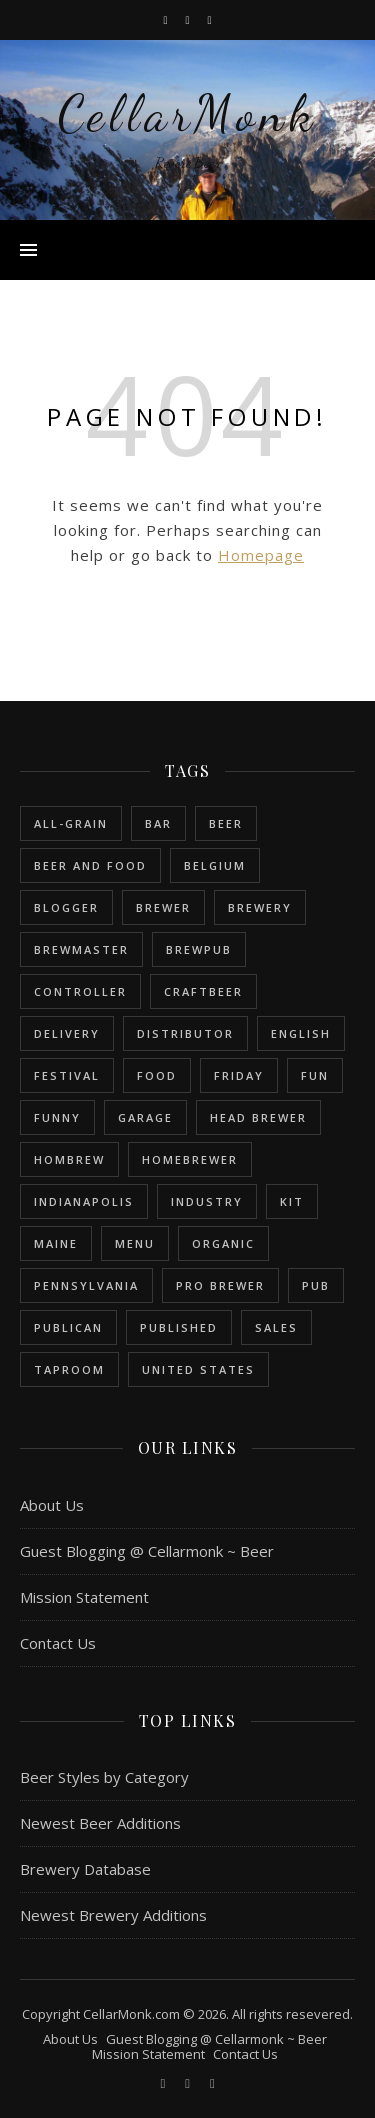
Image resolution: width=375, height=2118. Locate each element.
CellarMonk (187, 114)
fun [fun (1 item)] (315, 1075)
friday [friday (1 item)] (239, 1075)
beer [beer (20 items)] (226, 823)
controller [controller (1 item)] (80, 991)
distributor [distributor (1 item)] (185, 1033)
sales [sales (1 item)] (276, 1327)
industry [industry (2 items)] (207, 1201)
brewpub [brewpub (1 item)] (199, 949)
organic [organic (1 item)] (223, 1243)
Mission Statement (84, 1597)
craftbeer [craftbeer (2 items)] (203, 991)
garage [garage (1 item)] (145, 1117)
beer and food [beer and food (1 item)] (90, 865)
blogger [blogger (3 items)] (66, 907)
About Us (52, 1505)
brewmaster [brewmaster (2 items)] (81, 949)
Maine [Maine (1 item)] (56, 1243)
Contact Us (58, 1643)
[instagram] (188, 19)
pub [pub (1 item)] (316, 1285)
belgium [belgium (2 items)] (215, 865)
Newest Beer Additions (100, 1823)
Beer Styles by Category (104, 1777)
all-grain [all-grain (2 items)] (71, 823)
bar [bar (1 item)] (158, 823)
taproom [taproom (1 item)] (69, 1369)
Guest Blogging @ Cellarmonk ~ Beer (147, 1551)
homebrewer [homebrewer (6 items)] (190, 1159)
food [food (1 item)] (157, 1075)
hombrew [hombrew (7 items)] (69, 1159)
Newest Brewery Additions (113, 1915)
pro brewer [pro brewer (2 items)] (220, 1285)
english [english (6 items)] (301, 1033)
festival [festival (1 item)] (67, 1075)
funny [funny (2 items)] (57, 1117)
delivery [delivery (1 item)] (67, 1033)
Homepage (261, 555)
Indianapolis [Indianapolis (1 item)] (84, 1201)
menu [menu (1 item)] (135, 1243)
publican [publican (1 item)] (68, 1327)
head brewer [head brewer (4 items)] (258, 1117)
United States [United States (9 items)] (198, 1369)
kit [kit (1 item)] (292, 1201)
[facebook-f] (166, 19)
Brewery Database (85, 1869)
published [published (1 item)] (179, 1327)
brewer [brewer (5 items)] (163, 907)
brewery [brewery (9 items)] (260, 907)
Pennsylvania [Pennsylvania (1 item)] (86, 1285)
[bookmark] (210, 19)
